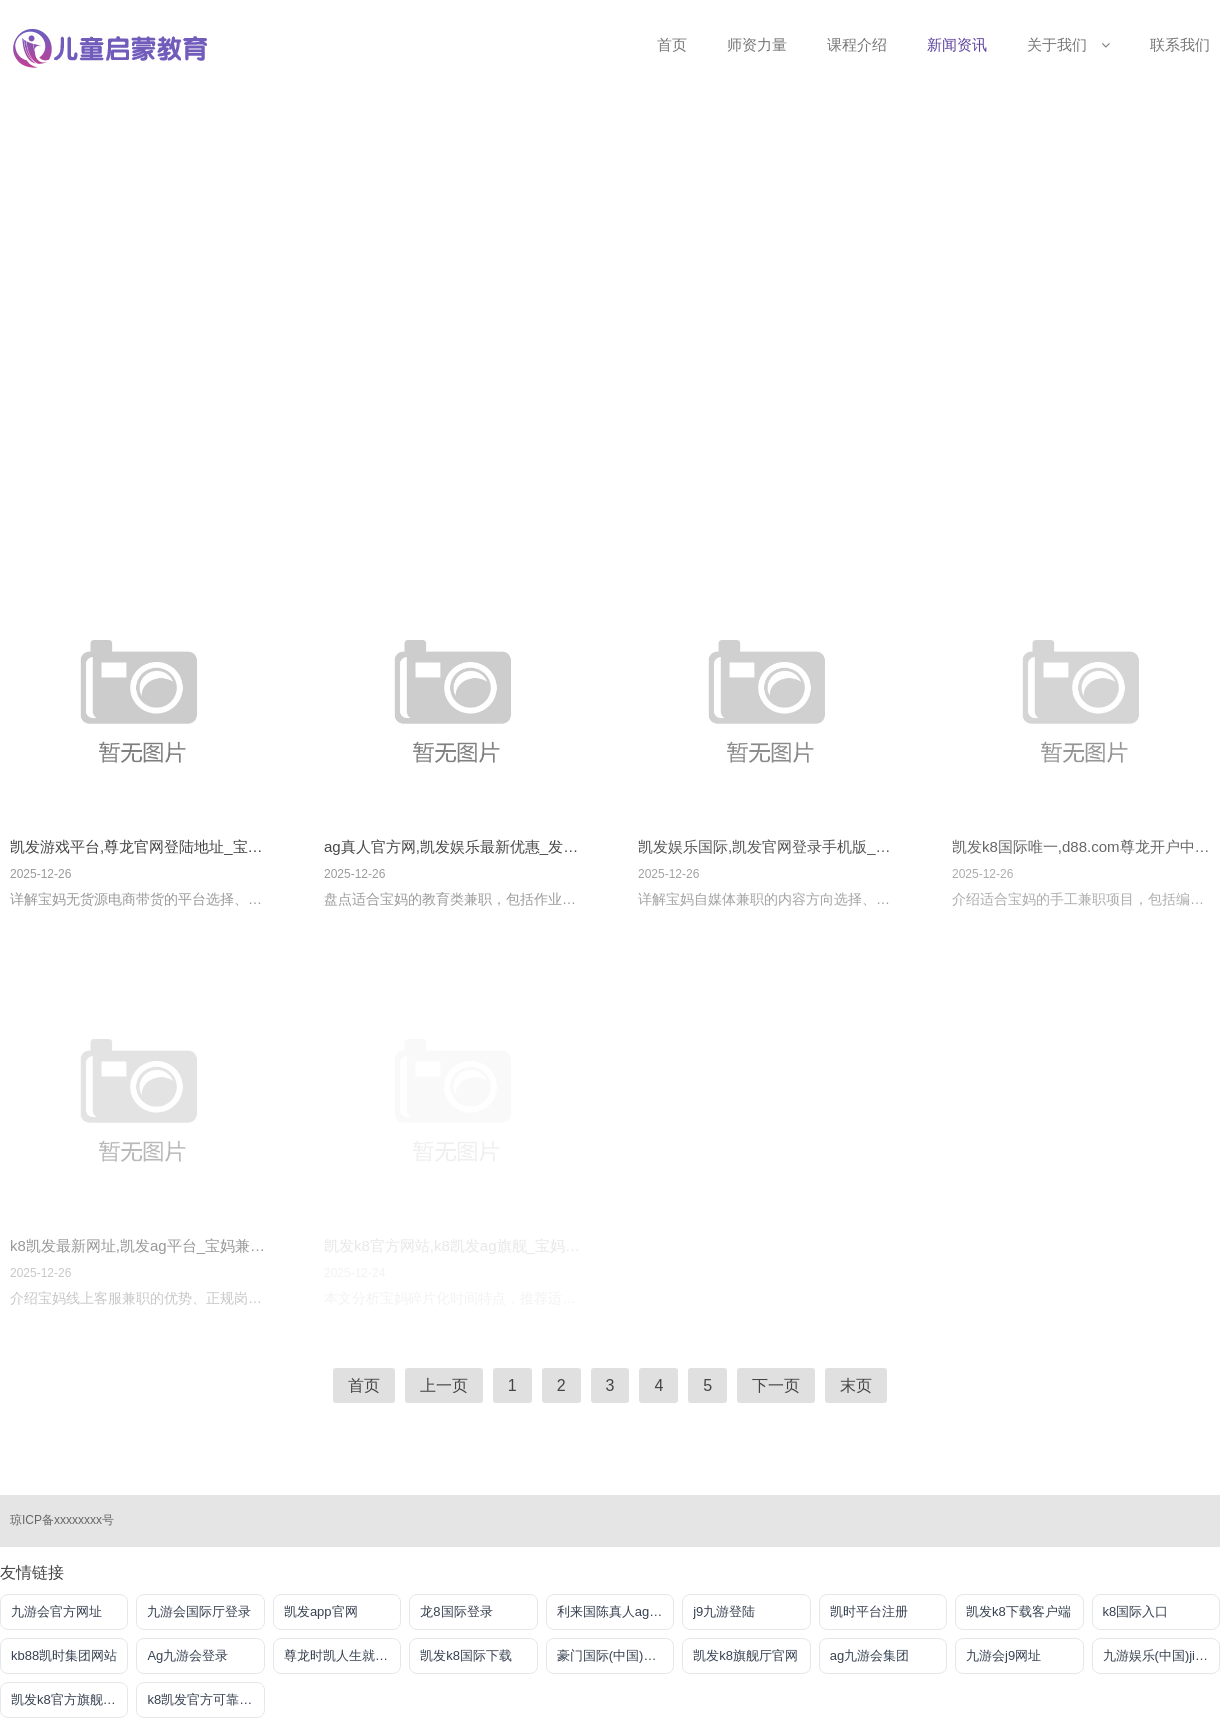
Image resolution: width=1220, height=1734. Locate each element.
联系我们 (1180, 44)
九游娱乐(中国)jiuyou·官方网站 (1161, 1655)
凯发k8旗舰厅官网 (745, 1655)
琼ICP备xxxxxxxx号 (62, 1520)
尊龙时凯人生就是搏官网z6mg (342, 1655)
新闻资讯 (957, 44)
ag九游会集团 (869, 1655)
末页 (856, 1385)
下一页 (776, 1385)
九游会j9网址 (1003, 1655)
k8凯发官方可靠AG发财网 (205, 1699)
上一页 (444, 1385)
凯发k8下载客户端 (1018, 1611)
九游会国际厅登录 (199, 1611)
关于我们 (1068, 44)
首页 (672, 44)
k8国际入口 (1136, 1611)
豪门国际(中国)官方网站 (615, 1655)
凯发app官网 (321, 1611)
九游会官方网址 (56, 1611)
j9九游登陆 (724, 1611)
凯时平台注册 (869, 1611)
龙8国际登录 (456, 1611)
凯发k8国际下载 (466, 1655)
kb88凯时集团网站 (64, 1655)
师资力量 (757, 44)
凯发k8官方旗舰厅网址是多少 (69, 1699)
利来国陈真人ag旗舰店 (615, 1611)
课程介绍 (857, 44)
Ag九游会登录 (187, 1655)
